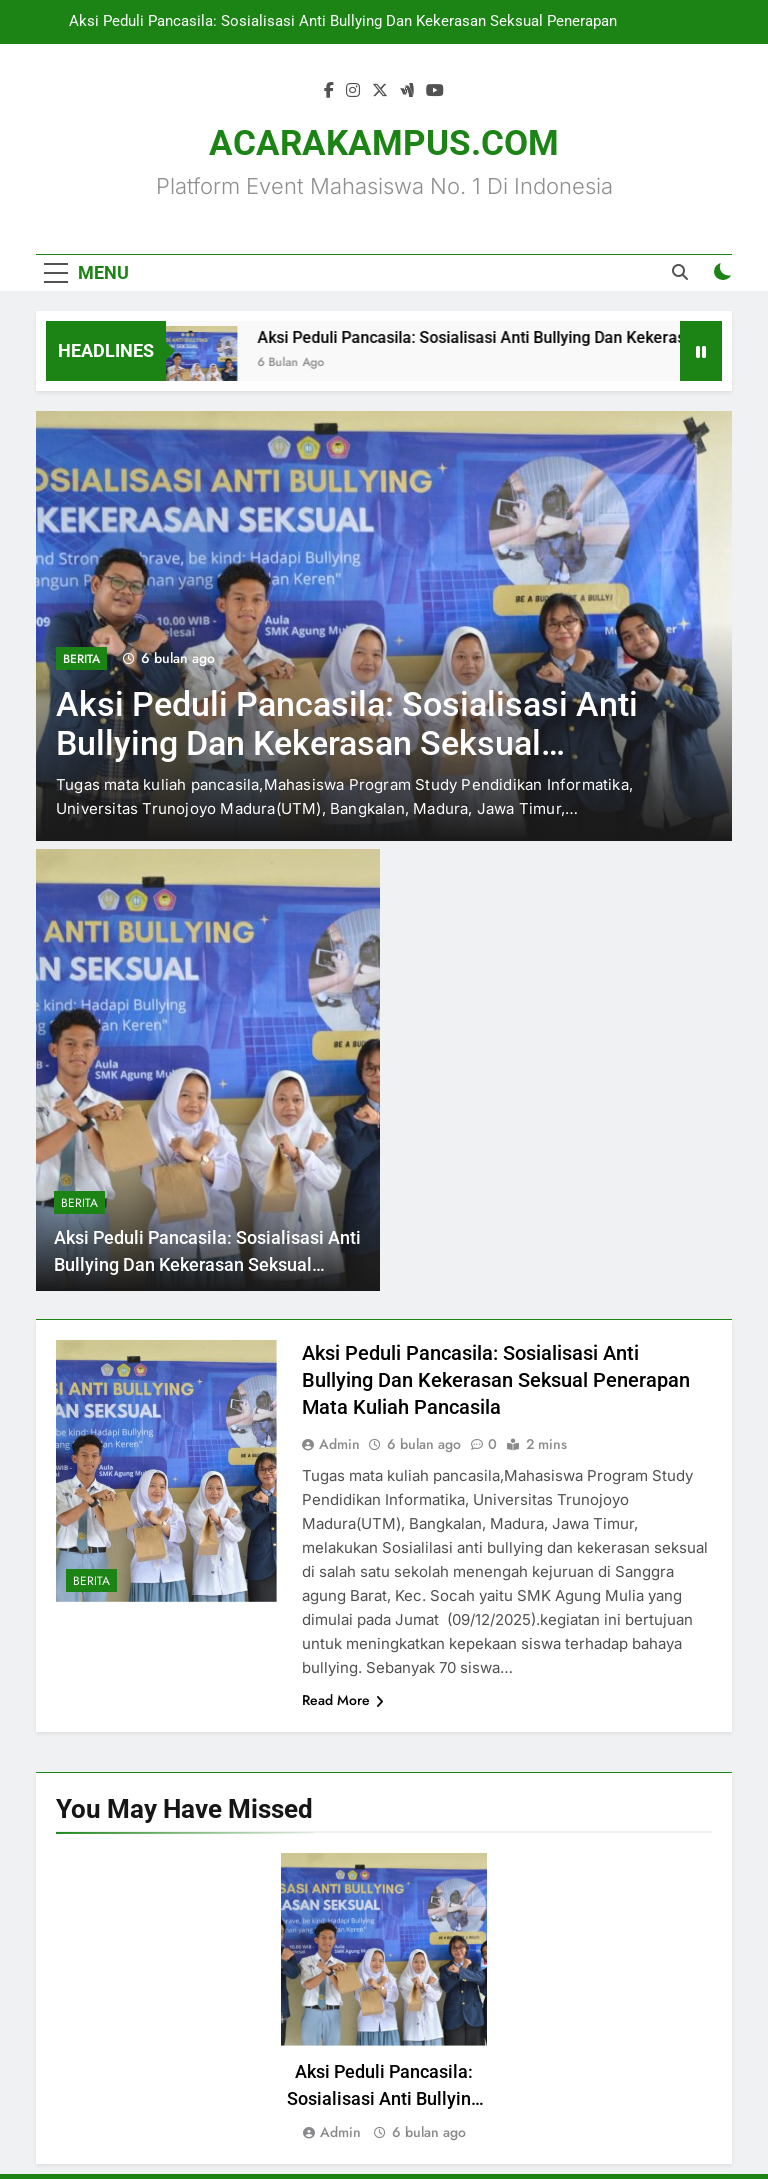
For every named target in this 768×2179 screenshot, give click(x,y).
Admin (339, 1444)
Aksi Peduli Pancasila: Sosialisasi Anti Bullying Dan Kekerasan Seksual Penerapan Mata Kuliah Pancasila (343, 22)
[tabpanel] (384, 1998)
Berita (81, 659)
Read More (343, 1700)
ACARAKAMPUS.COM (384, 143)
